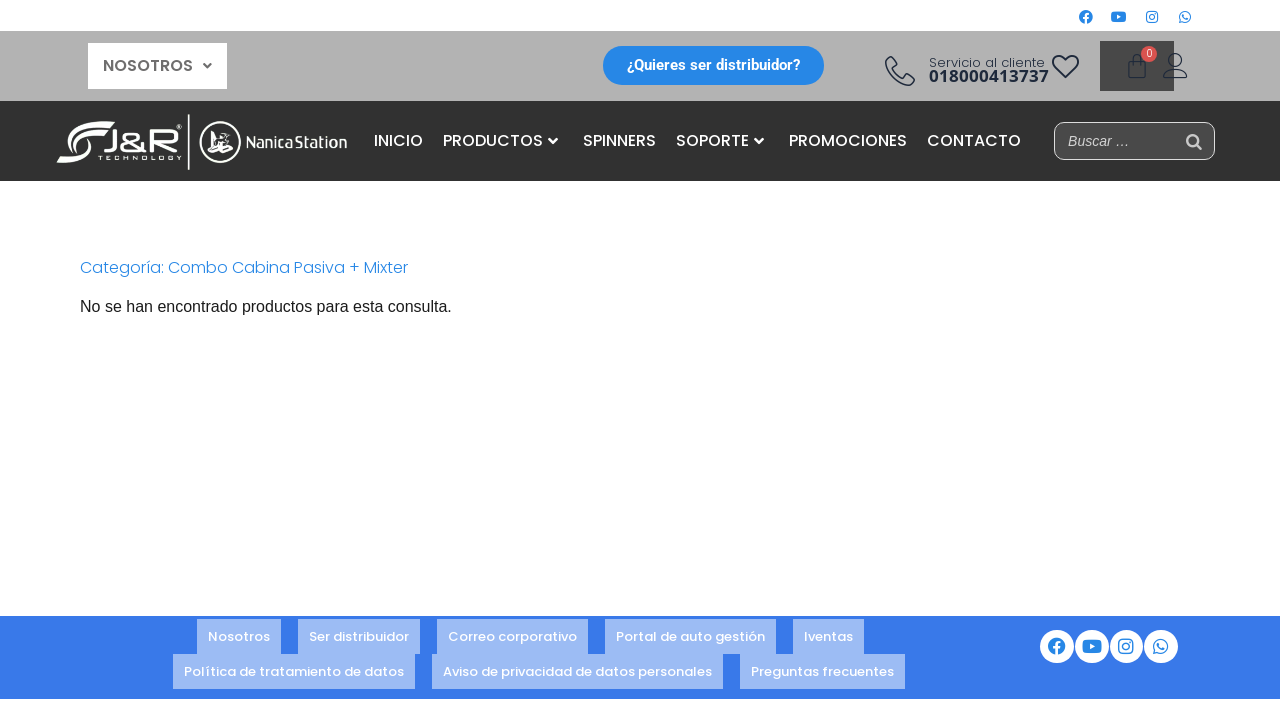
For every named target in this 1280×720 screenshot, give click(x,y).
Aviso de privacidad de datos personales (577, 665)
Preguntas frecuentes (822, 665)
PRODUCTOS (500, 140)
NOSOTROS (157, 65)
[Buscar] (1194, 141)
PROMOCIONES (848, 140)
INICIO (398, 140)
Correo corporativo (512, 638)
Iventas (828, 638)
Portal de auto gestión (690, 638)
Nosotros (239, 638)
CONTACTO (974, 140)
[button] (157, 66)
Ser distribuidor (359, 638)
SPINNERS (619, 140)
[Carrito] (1137, 66)
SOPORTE (720, 140)
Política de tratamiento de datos (294, 665)
